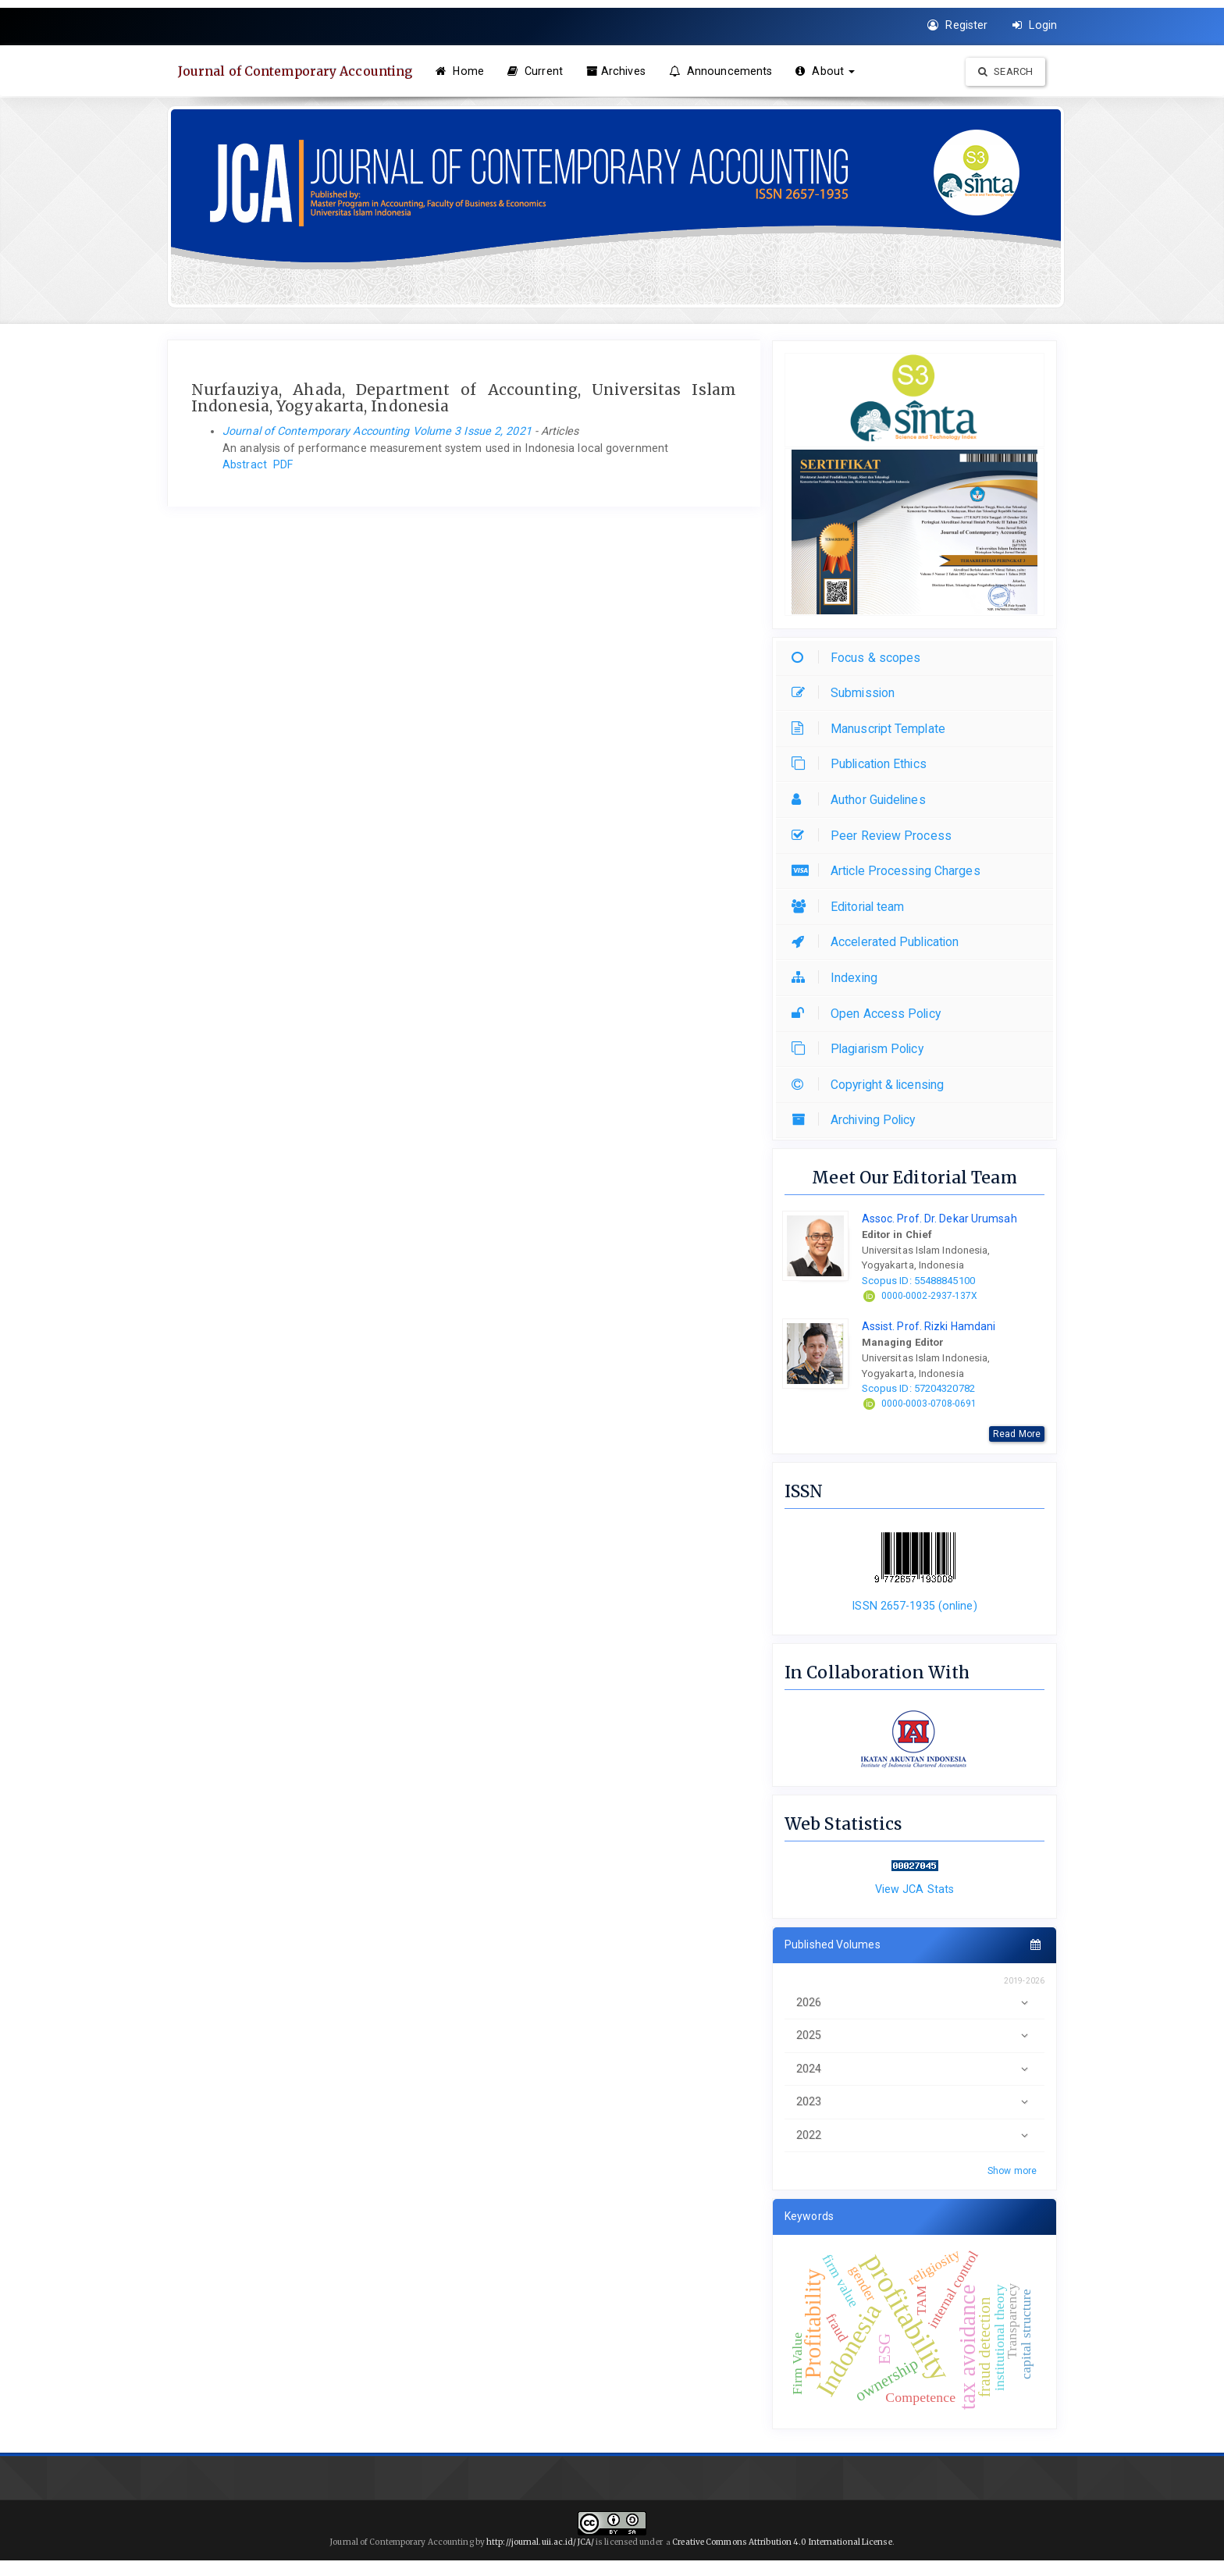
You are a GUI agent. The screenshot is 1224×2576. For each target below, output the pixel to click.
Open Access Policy (870, 1013)
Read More (1017, 1434)
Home (462, 71)
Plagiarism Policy (861, 1048)
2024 (914, 2069)
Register (957, 25)
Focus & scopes (859, 657)
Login (1034, 25)
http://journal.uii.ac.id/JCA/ (541, 2542)
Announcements (723, 71)
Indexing (838, 977)
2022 (914, 2135)
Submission (847, 692)
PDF (283, 464)
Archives (618, 71)
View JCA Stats (914, 1889)
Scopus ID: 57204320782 (918, 1388)
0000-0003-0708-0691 (929, 1403)
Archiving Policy (857, 1119)
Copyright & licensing (871, 1084)
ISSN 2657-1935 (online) (914, 1605)
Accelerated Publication (879, 941)
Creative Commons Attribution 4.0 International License (781, 2542)
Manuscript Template (872, 728)
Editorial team (851, 906)
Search (1005, 71)
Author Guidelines (862, 799)
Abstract (244, 464)
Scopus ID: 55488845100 (918, 1280)
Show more (1012, 2170)
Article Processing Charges (889, 870)
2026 (914, 2002)
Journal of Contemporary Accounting (297, 71)
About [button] (827, 71)
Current (537, 71)
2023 (914, 2102)
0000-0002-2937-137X (929, 1295)
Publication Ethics (863, 763)
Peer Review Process (875, 835)
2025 (914, 2035)
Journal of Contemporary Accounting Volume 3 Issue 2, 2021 (377, 431)
